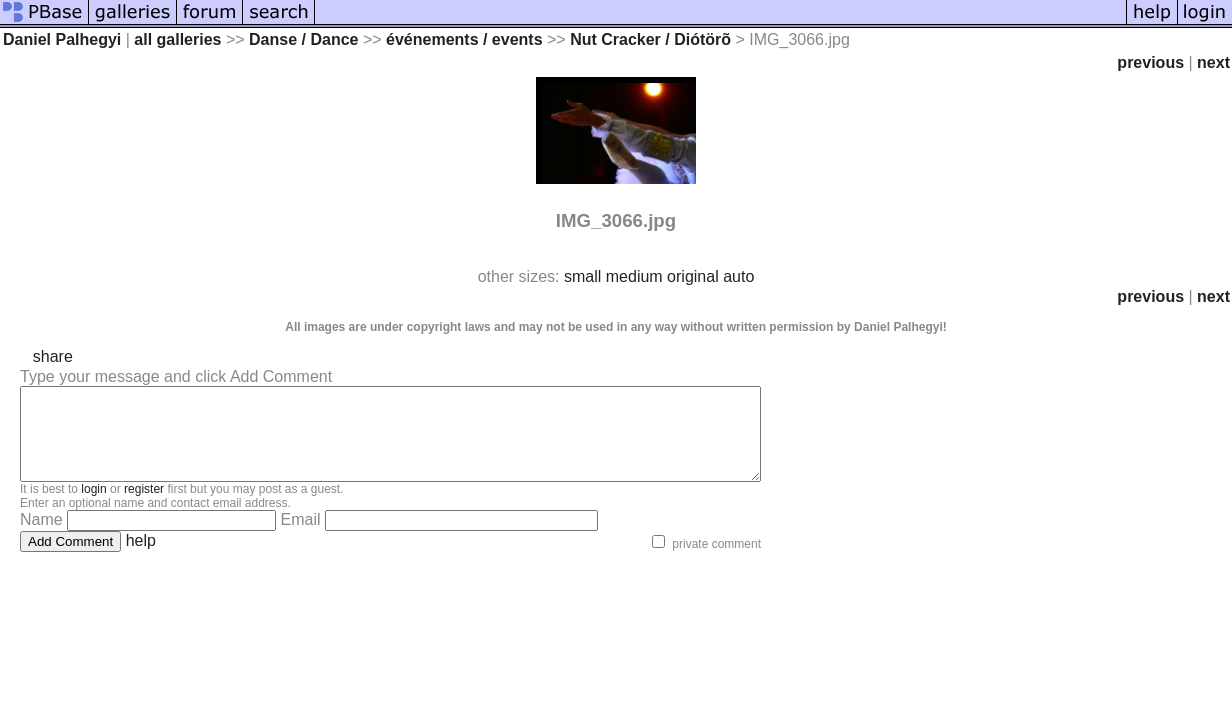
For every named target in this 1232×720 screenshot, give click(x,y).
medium (634, 276)
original (693, 276)
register (144, 507)
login (93, 507)
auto (738, 276)
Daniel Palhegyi (62, 39)
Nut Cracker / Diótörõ (650, 39)
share (53, 356)
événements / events (464, 39)
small (582, 276)
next (1213, 62)
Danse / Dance (303, 39)
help (141, 558)
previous (1150, 62)
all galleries (177, 39)
